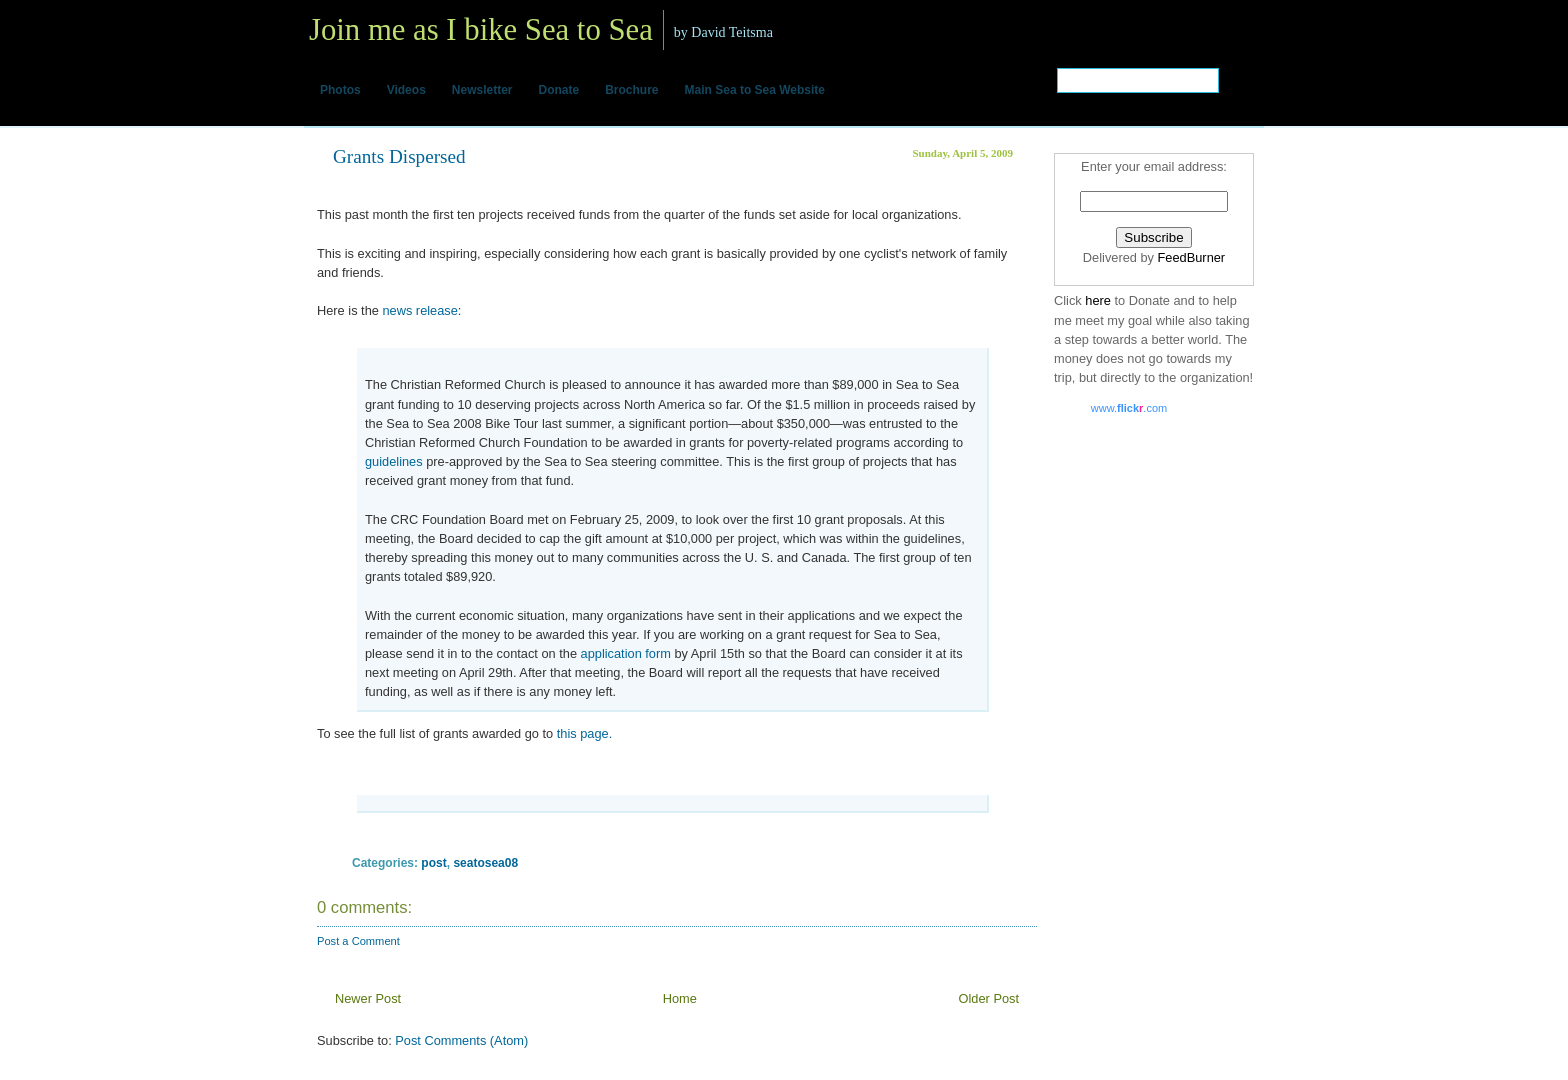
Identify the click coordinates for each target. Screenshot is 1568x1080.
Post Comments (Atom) (461, 1040)
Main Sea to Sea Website (755, 90)
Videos (406, 90)
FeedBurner (1192, 257)
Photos (340, 90)
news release (419, 310)
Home (680, 998)
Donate (559, 90)
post (433, 863)
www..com (1129, 408)
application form (626, 653)
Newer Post (368, 998)
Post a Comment (358, 941)
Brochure (631, 90)
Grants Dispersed (399, 156)
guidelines (394, 461)
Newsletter (482, 90)
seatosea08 (485, 863)
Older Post (989, 998)
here (1099, 300)
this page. (582, 733)
